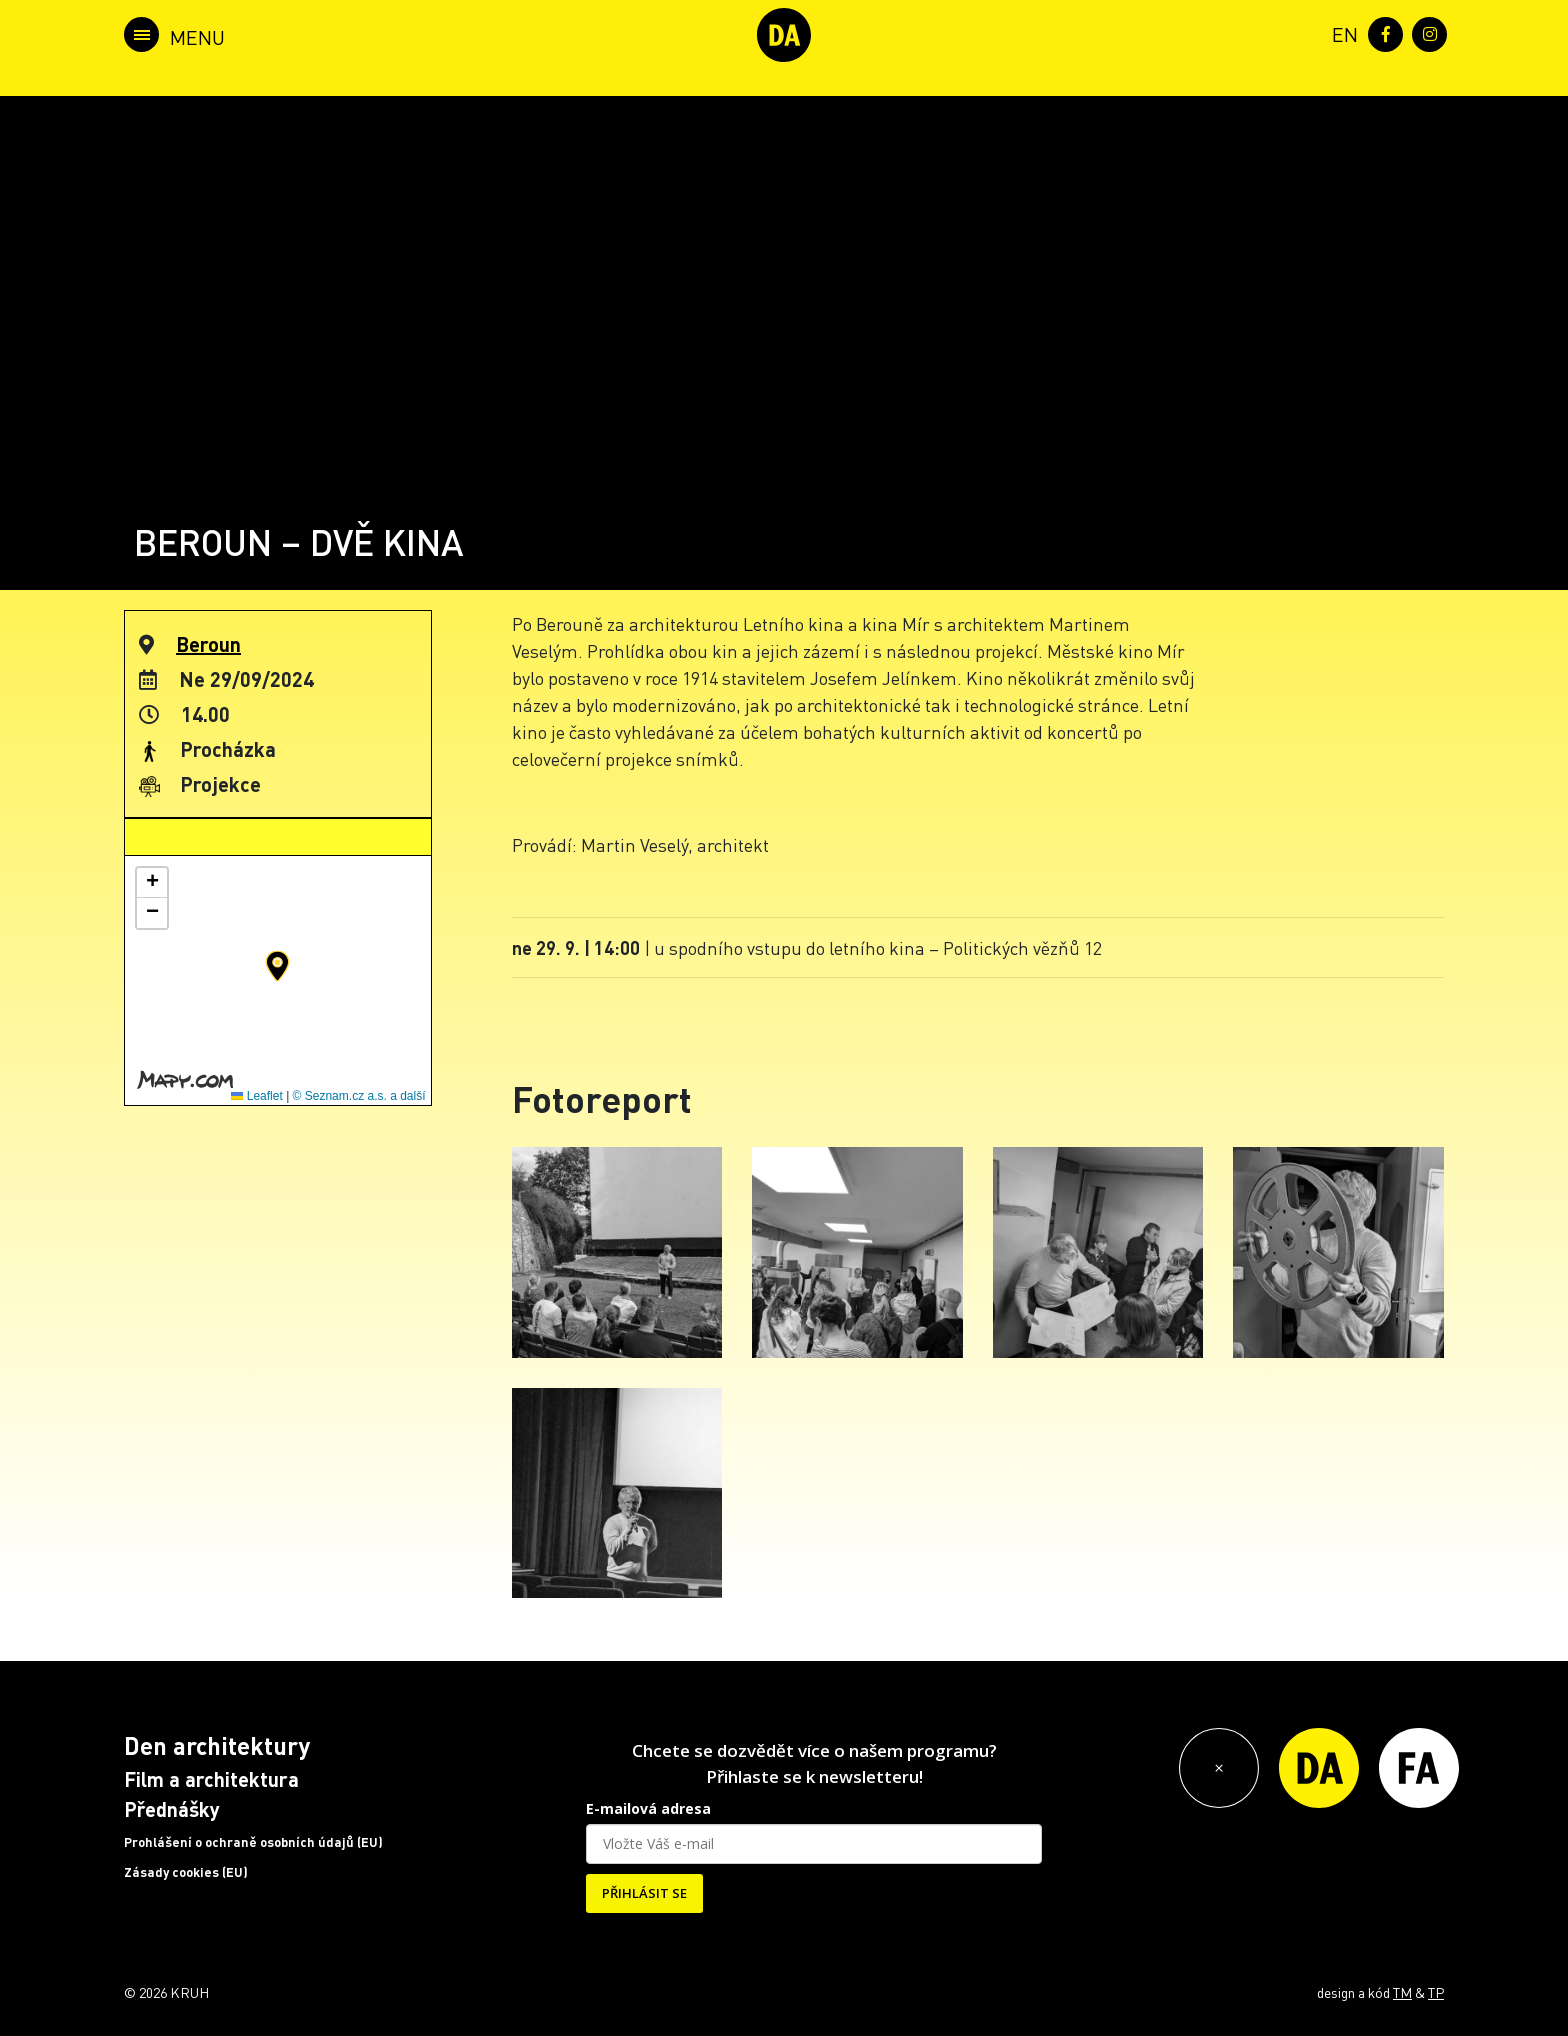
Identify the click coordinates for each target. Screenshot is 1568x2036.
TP (1436, 1992)
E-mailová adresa (648, 1808)
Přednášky (172, 1809)
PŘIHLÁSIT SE (644, 1893)
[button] (277, 966)
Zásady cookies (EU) (186, 1872)
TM (1402, 1992)
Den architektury (217, 1745)
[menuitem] (1341, 32)
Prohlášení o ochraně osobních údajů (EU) (253, 1842)
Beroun (208, 644)
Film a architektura (211, 1779)
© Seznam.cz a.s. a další (359, 1096)
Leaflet (256, 1096)
